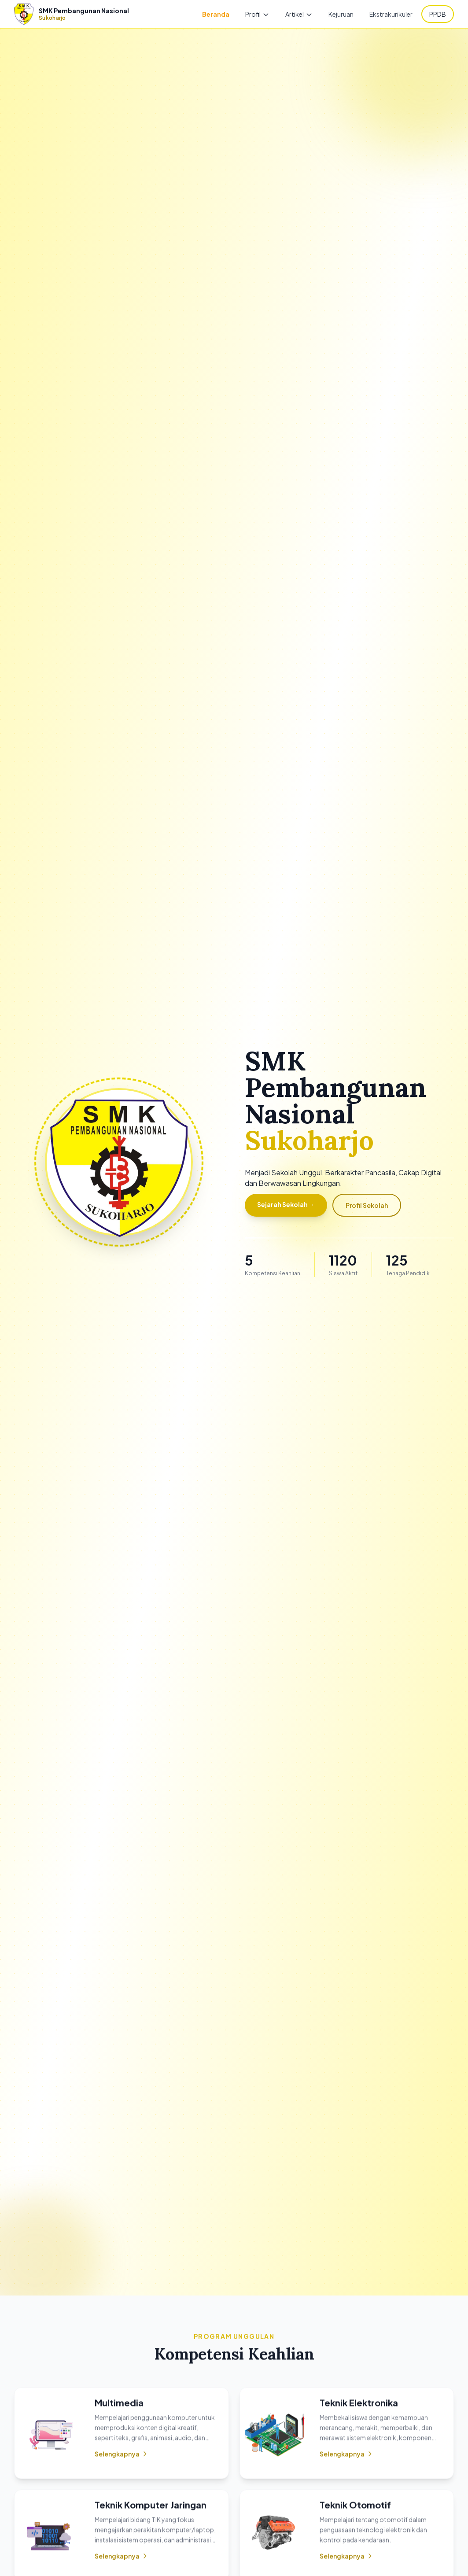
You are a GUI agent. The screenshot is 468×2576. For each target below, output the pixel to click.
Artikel (299, 14)
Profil (257, 14)
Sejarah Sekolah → (286, 1204)
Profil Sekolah (367, 1205)
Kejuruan (341, 14)
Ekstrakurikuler (391, 14)
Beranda (215, 14)
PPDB (437, 14)
